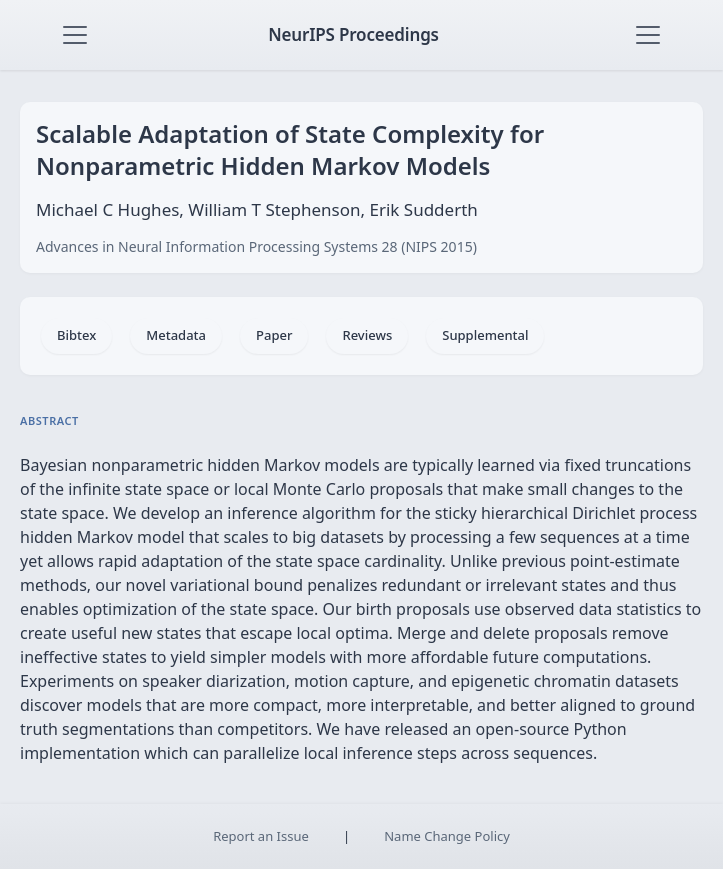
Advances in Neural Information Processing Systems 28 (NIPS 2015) (256, 246)
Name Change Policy (447, 836)
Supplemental (485, 335)
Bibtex (76, 335)
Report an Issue (261, 836)
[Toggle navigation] (75, 35)
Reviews (367, 335)
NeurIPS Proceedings (353, 34)
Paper (274, 335)
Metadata (176, 335)
